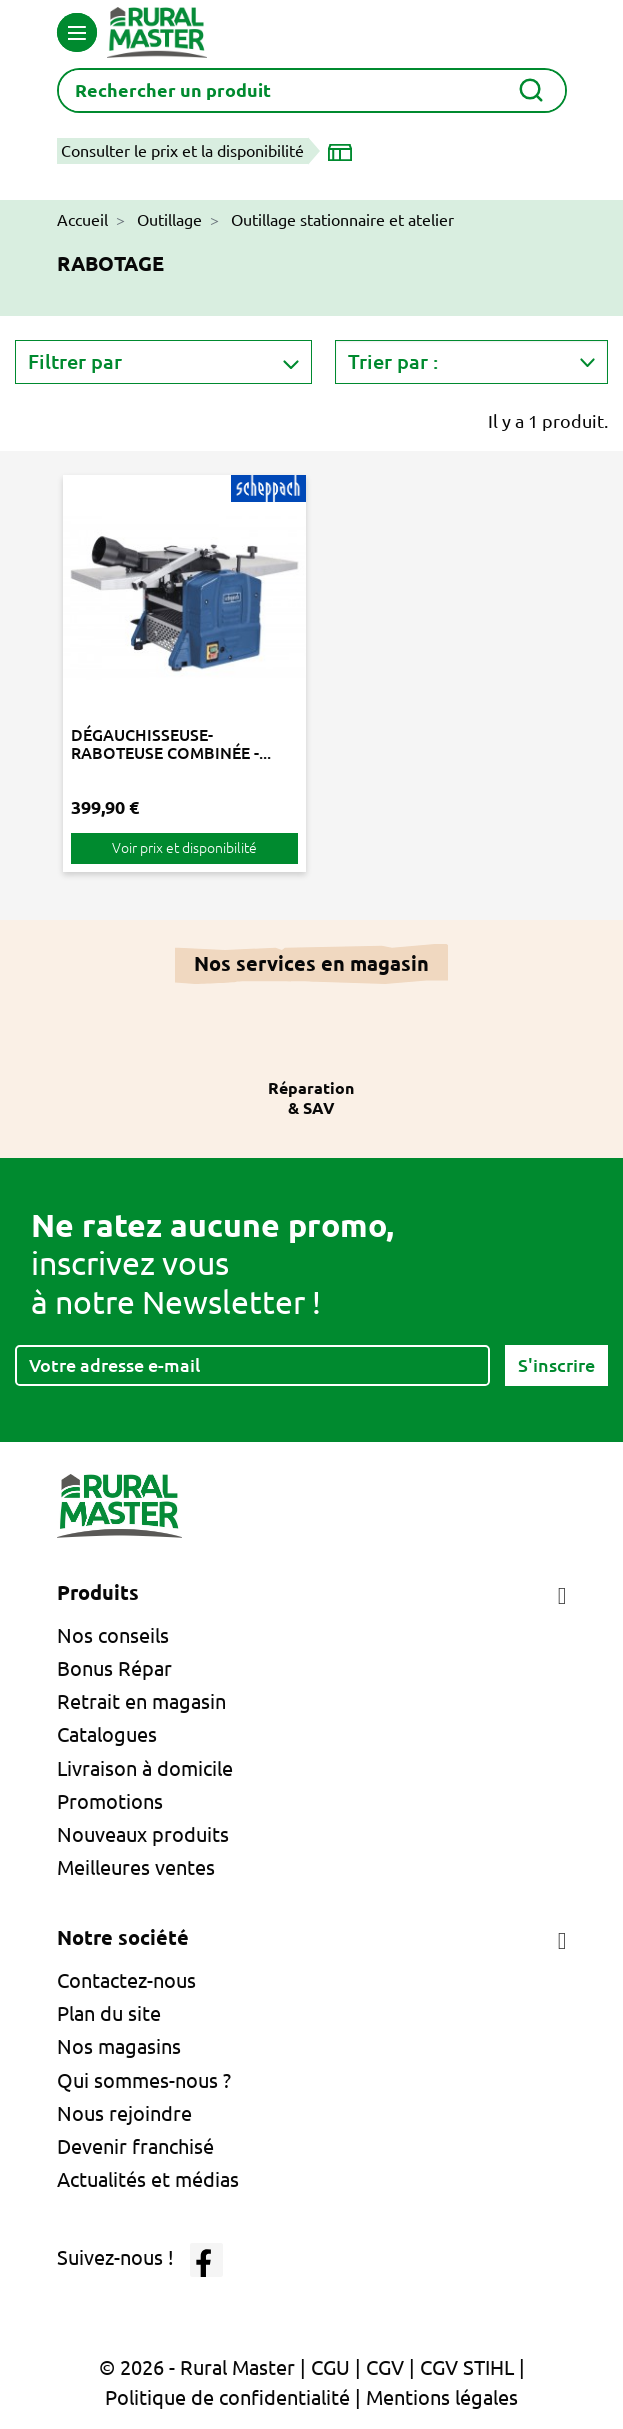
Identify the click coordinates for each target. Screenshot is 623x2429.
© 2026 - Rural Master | (205, 2367)
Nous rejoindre (124, 2113)
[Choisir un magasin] (344, 151)
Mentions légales (442, 2397)
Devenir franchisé (135, 2146)
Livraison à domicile (145, 1768)
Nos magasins (119, 2046)
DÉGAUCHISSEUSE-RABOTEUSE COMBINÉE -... (171, 744)
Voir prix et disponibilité (184, 848)
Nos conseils (113, 1635)
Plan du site (109, 2013)
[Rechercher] (312, 90)
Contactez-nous (126, 1980)
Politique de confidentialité (227, 2397)
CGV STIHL (467, 2367)
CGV (385, 2367)
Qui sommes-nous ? (144, 2080)
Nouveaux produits (143, 1834)
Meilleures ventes (136, 1867)
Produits (98, 1592)
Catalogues (107, 1734)
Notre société (123, 1937)
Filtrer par (75, 361)
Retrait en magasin (141, 1701)
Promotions (110, 1801)
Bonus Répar (114, 1668)
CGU (330, 2367)
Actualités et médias (148, 2179)
